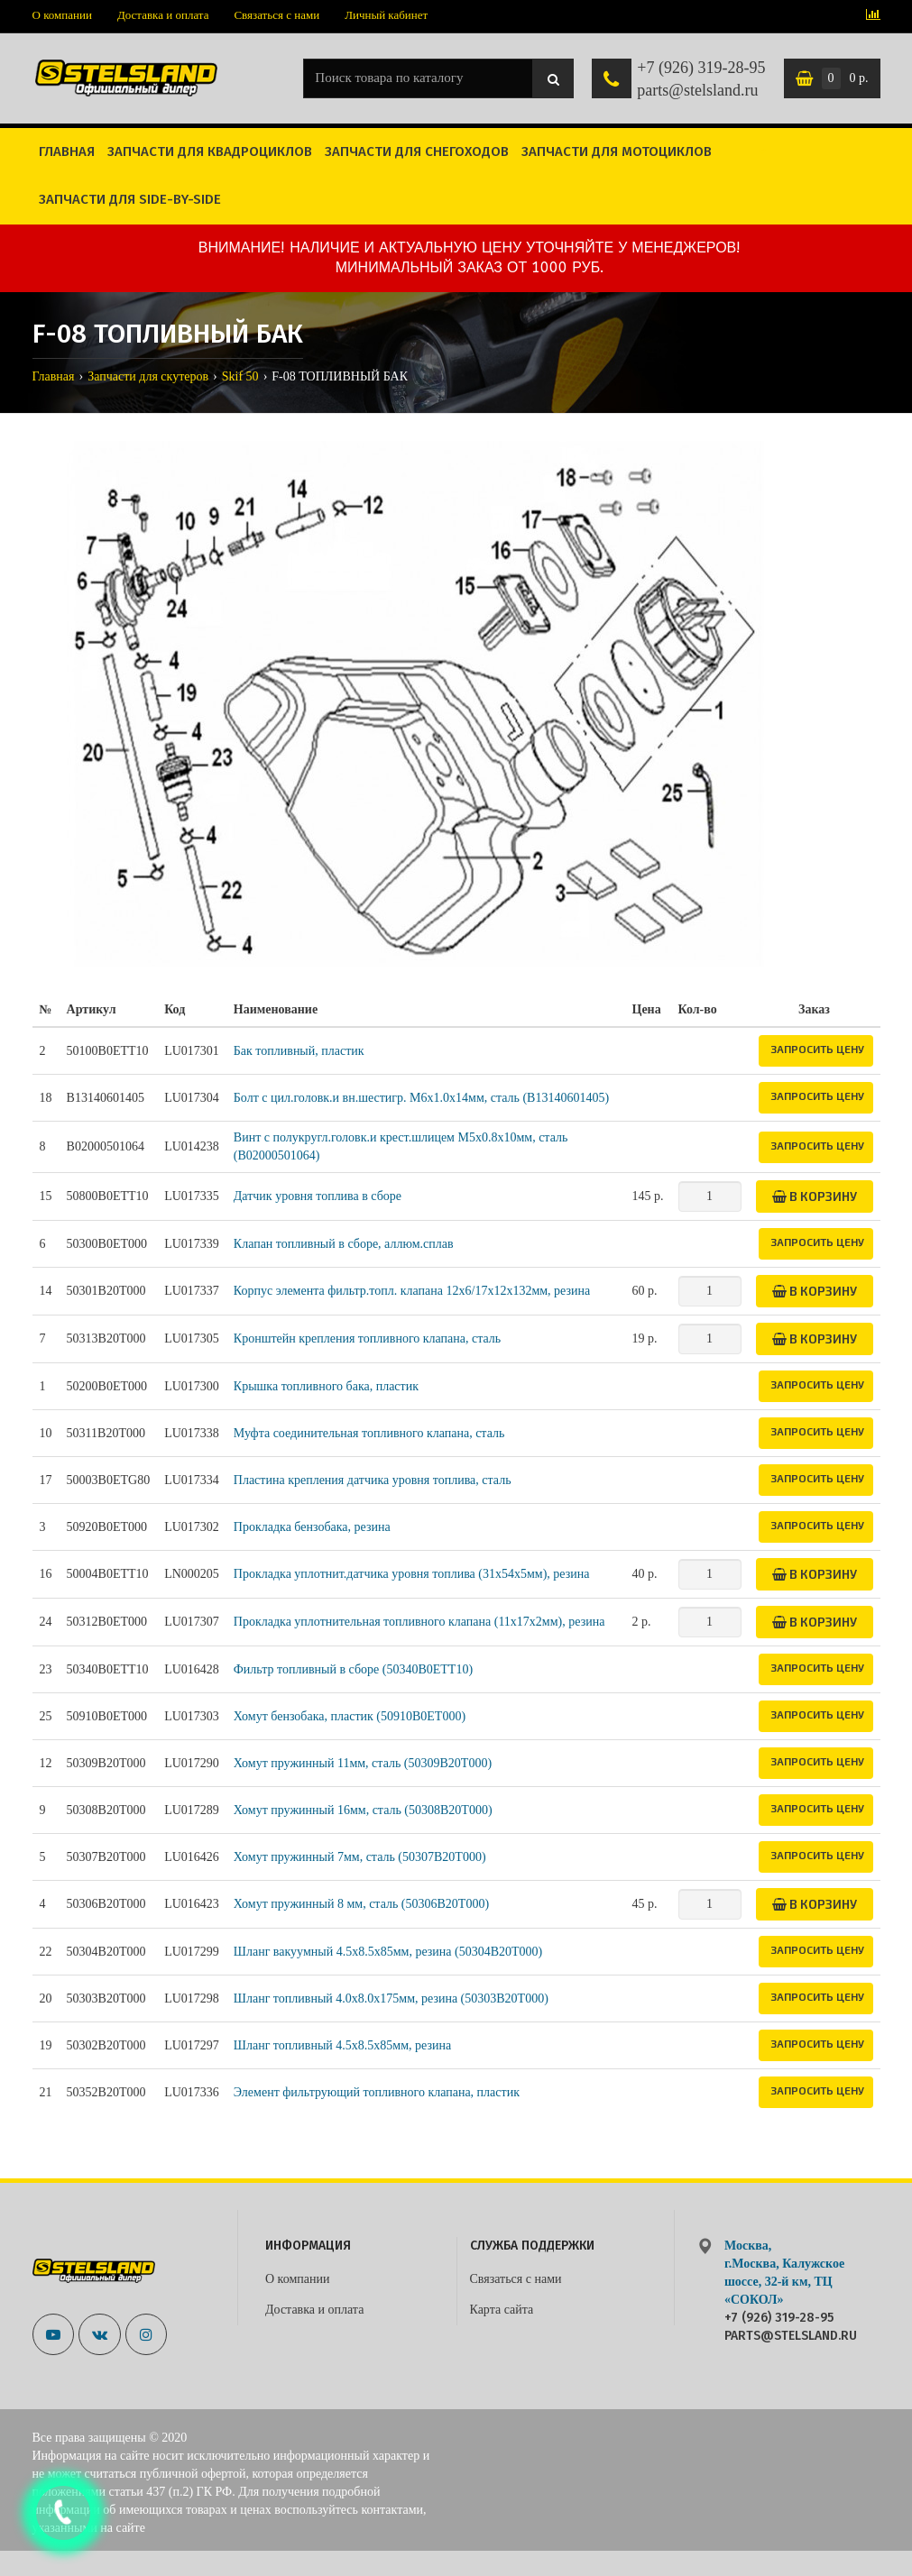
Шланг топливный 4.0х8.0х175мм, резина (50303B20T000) (391, 1998)
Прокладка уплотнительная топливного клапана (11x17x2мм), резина (419, 1621)
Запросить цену (817, 1048)
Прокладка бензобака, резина (312, 1527)
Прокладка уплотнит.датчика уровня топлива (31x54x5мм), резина (412, 1574)
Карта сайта (502, 2309)
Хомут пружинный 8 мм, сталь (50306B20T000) (361, 1904)
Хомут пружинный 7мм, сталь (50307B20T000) (360, 1857)
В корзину (814, 1196)
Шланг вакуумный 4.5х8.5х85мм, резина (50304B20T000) (388, 1951)
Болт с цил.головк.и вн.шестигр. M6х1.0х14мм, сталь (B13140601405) (421, 1098)
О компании (62, 15)
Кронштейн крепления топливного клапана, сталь (367, 1338)
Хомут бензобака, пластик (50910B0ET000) (349, 1716)
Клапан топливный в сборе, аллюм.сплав (344, 1244)
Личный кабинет (386, 15)
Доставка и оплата (163, 15)
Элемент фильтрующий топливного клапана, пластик (377, 2092)
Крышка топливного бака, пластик (326, 1386)
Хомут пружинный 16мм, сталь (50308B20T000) (363, 1810)
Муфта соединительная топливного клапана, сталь (369, 1433)
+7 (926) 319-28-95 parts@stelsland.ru (701, 79)
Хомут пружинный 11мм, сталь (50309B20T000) (363, 1763)
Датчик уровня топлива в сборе (317, 1196)
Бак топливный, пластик (299, 1051)
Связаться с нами (276, 15)
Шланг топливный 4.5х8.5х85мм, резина (342, 2045)
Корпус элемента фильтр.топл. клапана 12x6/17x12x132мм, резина (412, 1290)
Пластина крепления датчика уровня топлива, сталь (372, 1480)
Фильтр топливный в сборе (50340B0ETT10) (353, 1669)
